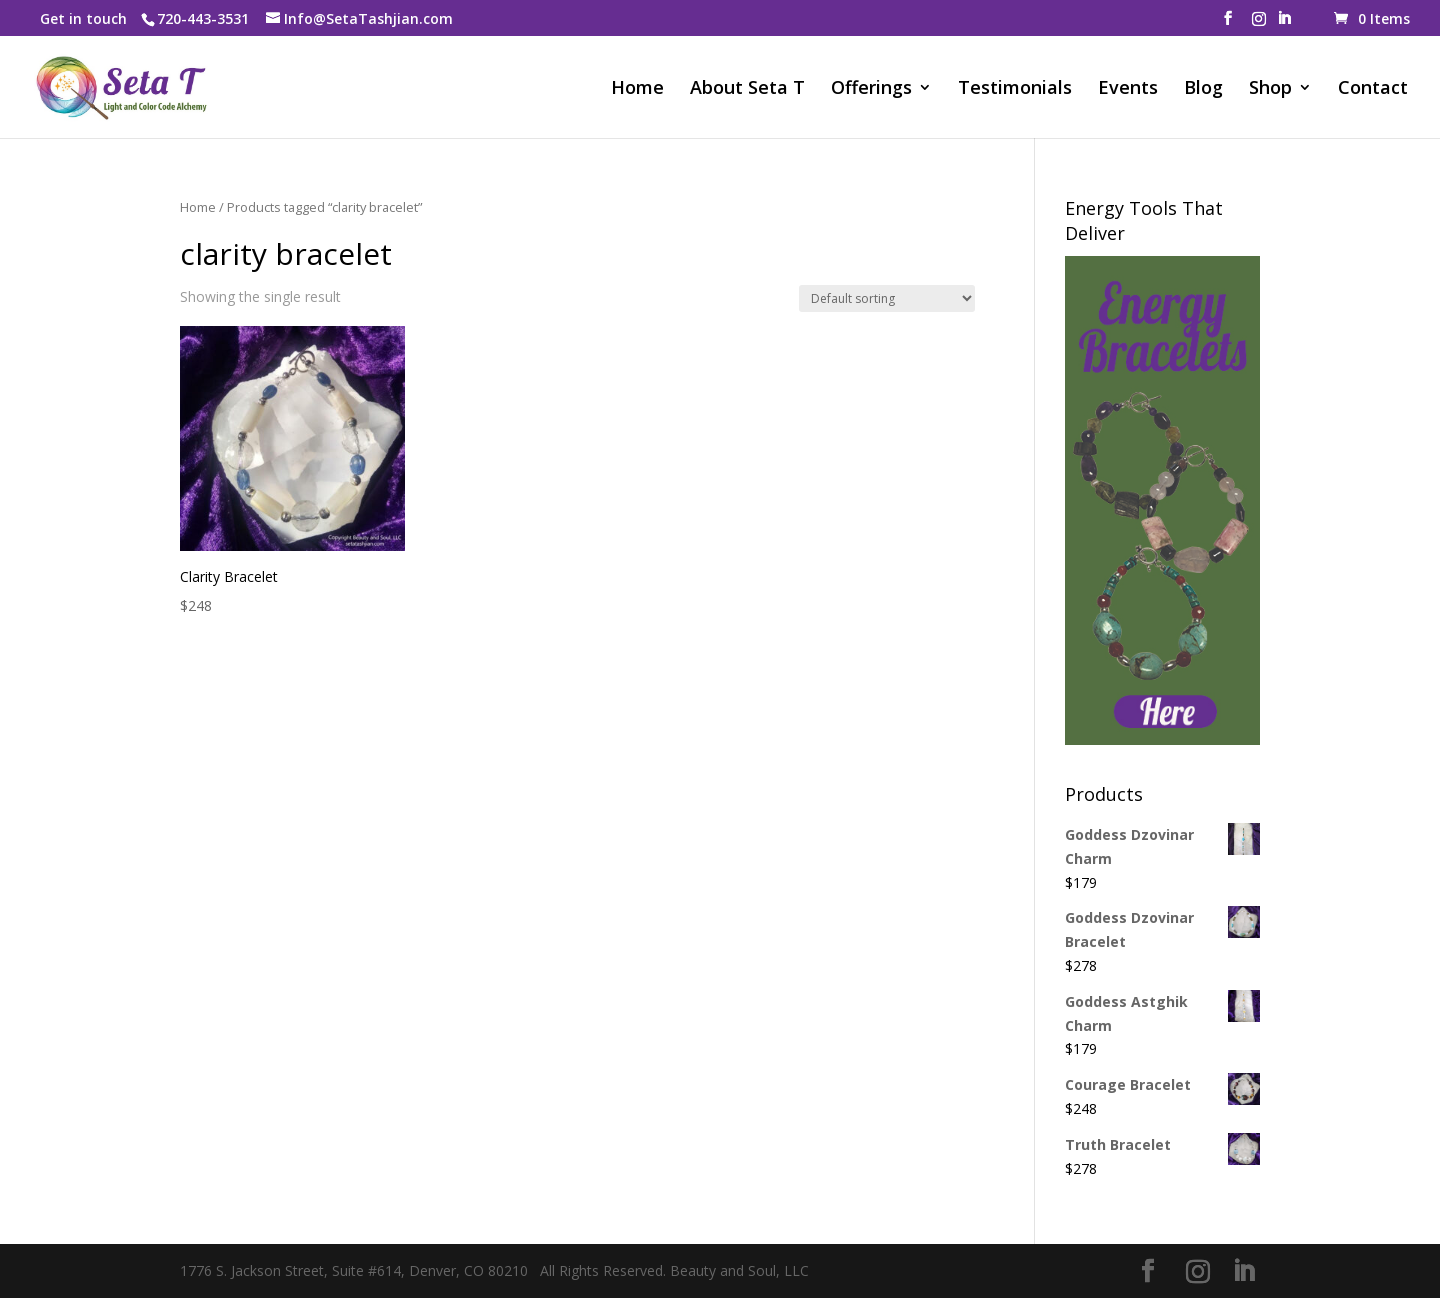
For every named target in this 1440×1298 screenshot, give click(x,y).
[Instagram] (1259, 24)
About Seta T (747, 89)
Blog (1203, 89)
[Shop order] (887, 298)
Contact (1373, 89)
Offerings (871, 89)
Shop (1270, 89)
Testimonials (1015, 89)
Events (1128, 89)
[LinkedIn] (1284, 24)
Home (637, 89)
